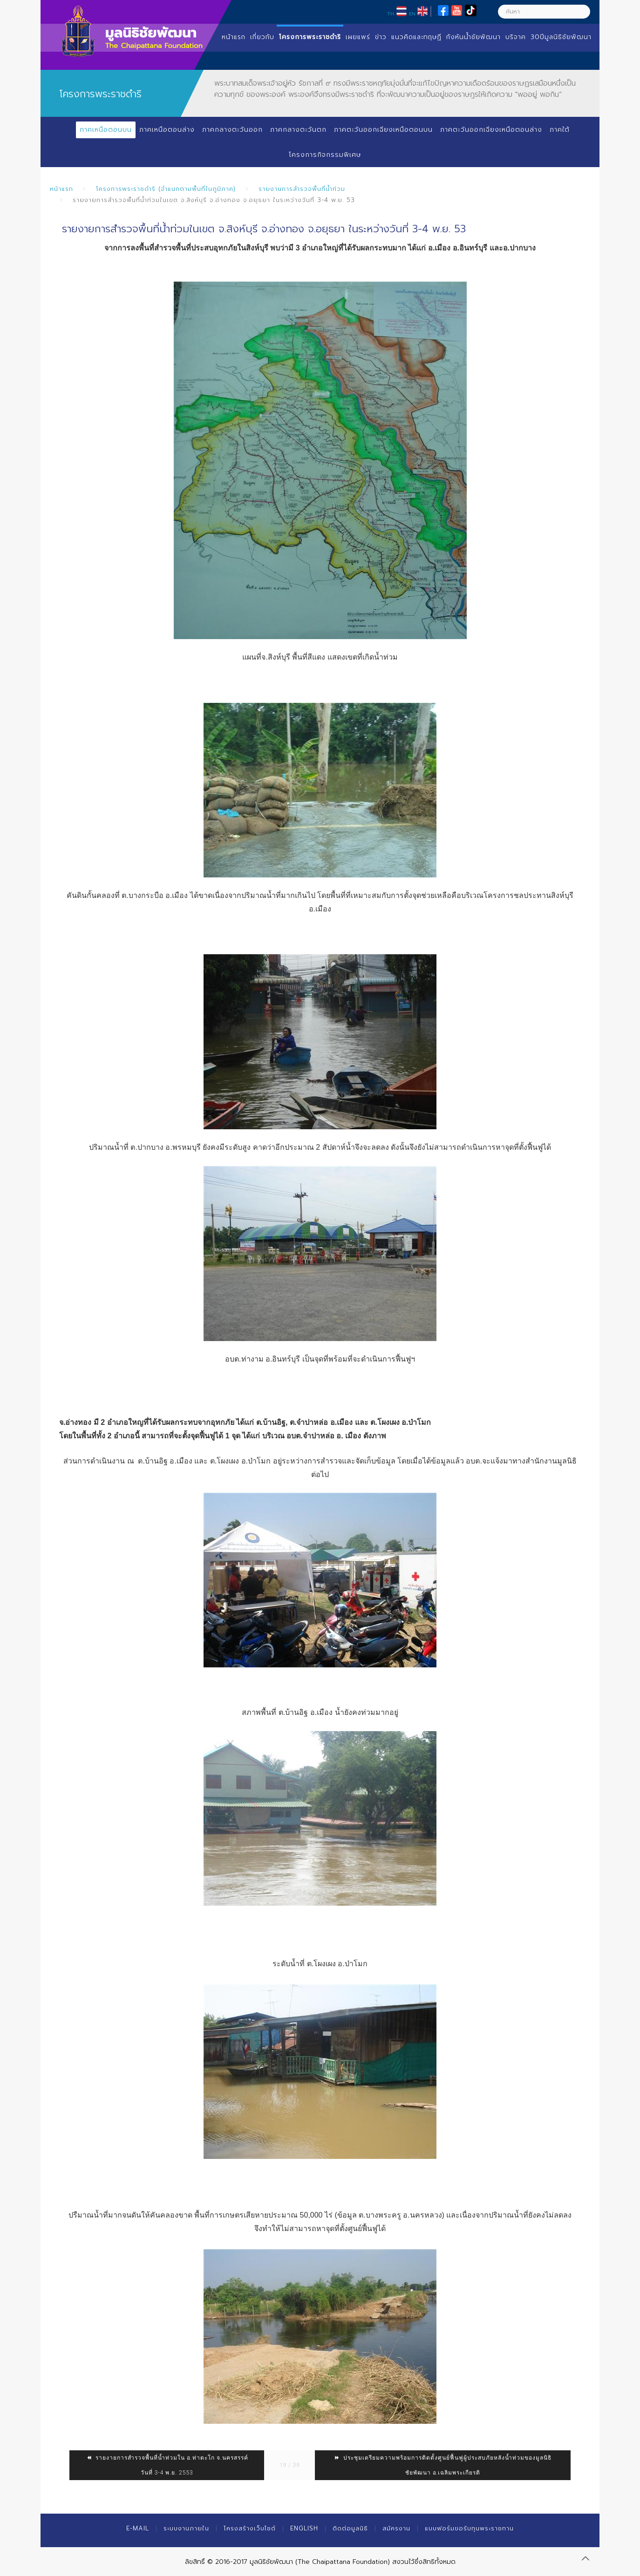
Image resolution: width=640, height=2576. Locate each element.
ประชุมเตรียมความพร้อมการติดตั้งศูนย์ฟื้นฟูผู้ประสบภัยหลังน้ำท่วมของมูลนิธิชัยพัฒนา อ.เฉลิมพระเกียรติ (443, 2465)
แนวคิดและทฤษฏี (416, 37)
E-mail (137, 2528)
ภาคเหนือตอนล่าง (167, 130)
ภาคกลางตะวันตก (298, 130)
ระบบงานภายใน (186, 2528)
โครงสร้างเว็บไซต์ (250, 2528)
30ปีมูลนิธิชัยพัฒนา (561, 37)
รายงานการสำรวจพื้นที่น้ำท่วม (302, 188)
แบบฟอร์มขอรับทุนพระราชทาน (469, 2528)
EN (412, 13)
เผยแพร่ (358, 37)
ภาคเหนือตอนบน (106, 130)
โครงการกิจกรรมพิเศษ (325, 155)
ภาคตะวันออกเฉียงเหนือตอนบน (383, 130)
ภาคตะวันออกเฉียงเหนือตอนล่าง (491, 130)
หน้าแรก (233, 37)
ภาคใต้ (560, 130)
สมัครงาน (396, 2528)
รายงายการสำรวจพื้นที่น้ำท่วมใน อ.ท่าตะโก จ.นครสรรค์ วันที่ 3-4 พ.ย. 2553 (167, 2465)
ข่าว (381, 37)
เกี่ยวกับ (262, 37)
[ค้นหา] (544, 12)
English (304, 2528)
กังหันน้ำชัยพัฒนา (473, 37)
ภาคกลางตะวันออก (232, 130)
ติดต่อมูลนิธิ (350, 2528)
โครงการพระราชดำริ (310, 37)
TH (390, 13)
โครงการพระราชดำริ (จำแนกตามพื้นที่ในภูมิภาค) (166, 188)
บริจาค (515, 37)
